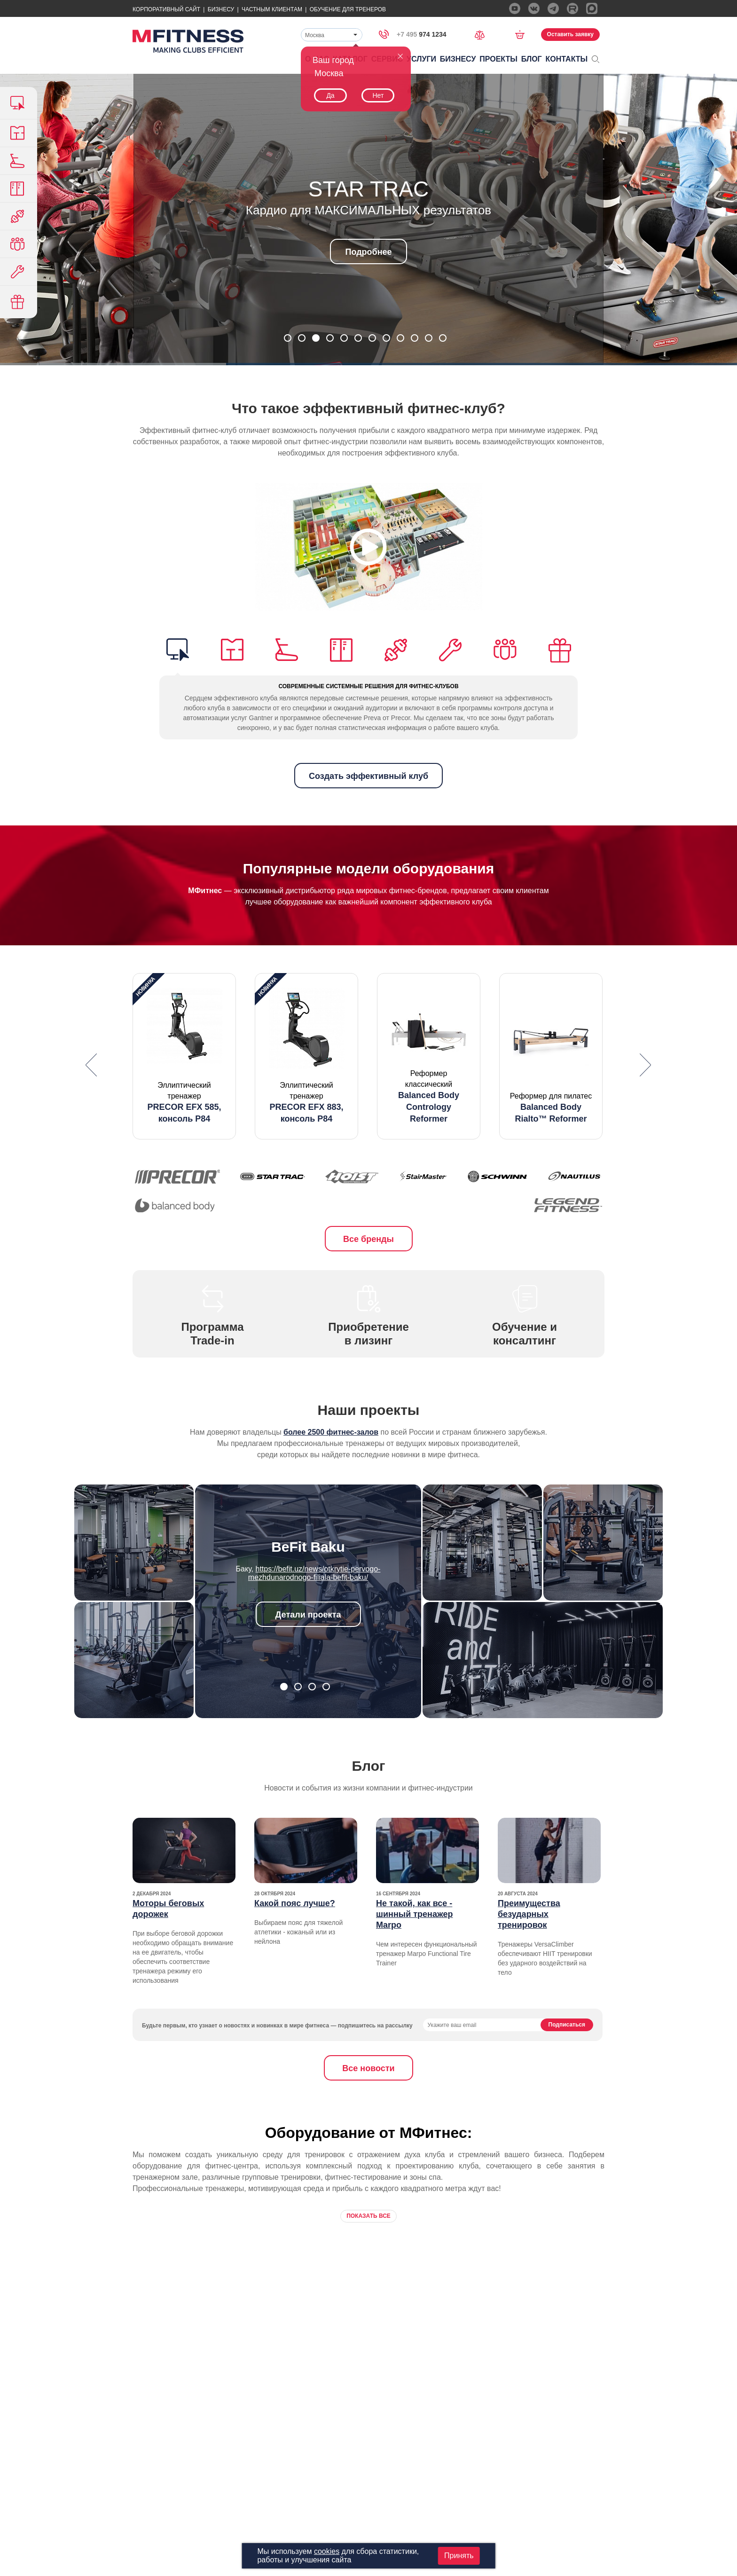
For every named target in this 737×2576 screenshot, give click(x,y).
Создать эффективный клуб (368, 776)
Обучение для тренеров (348, 9)
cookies (326, 2551)
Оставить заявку (570, 34)
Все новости (368, 2068)
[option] (184, 1056)
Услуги (421, 59)
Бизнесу (221, 9)
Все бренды (368, 1239)
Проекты (498, 59)
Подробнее (368, 252)
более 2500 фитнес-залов (330, 1432)
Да (330, 95)
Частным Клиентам (272, 9)
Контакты (567, 59)
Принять (459, 2556)
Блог (531, 59)
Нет (378, 95)
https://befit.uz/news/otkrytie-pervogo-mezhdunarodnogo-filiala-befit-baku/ (314, 1573)
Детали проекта (308, 1614)
